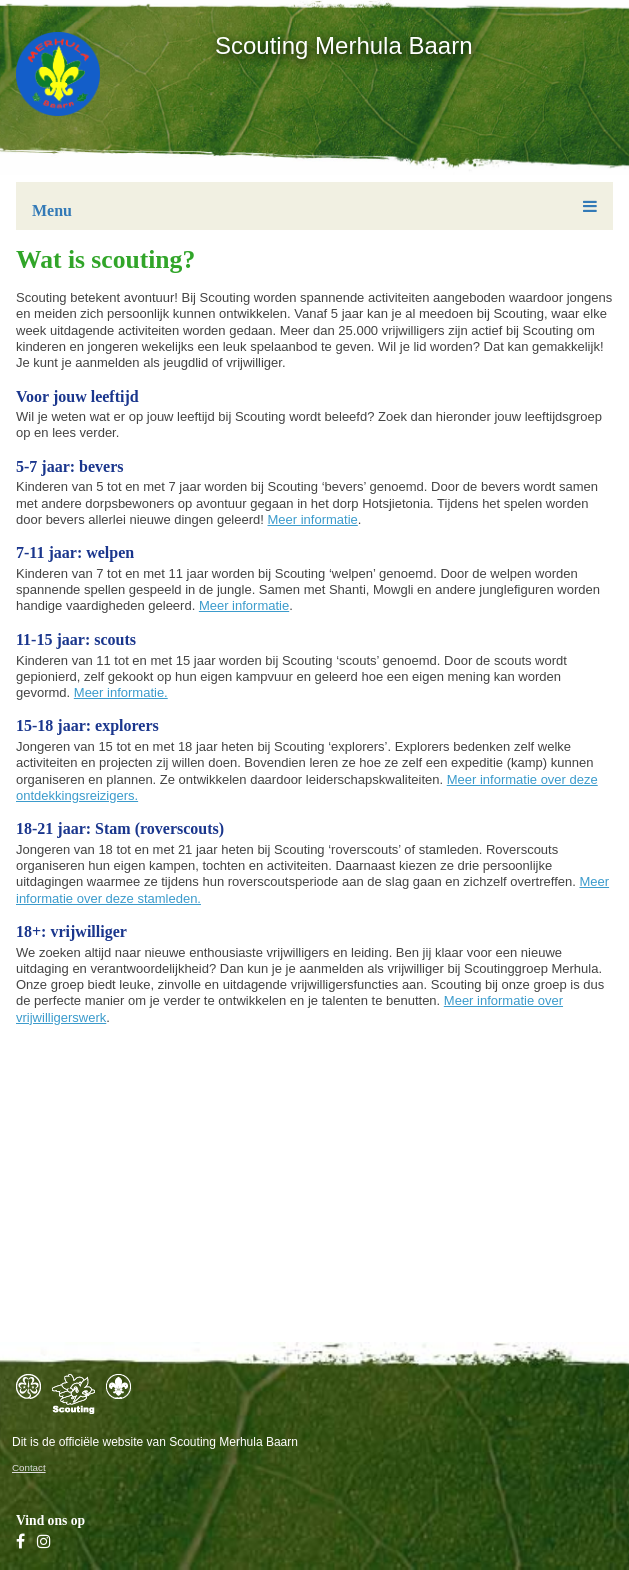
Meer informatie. (121, 692)
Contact (29, 1467)
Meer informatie (313, 519)
